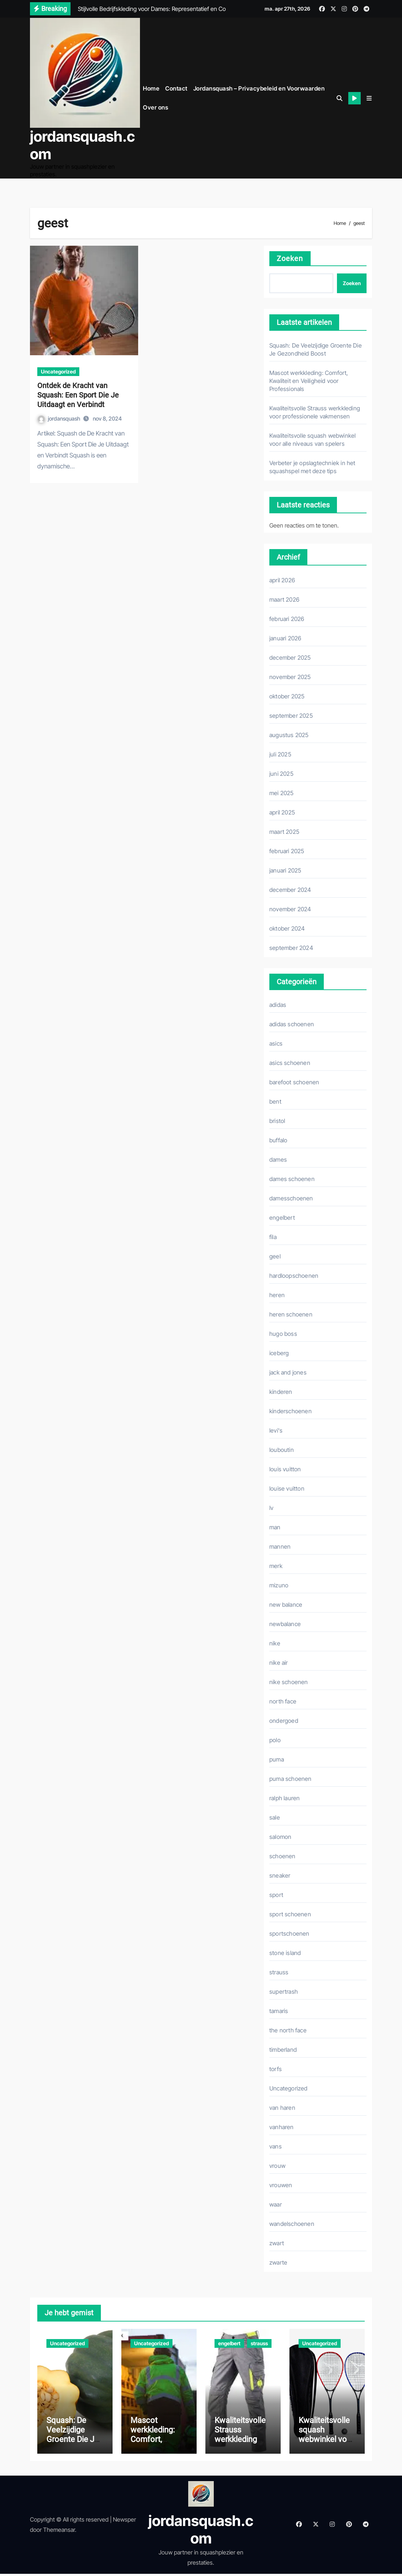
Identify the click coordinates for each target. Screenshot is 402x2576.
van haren (282, 2107)
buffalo (278, 1139)
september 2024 (291, 947)
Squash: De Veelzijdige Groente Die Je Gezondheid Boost (72, 2442)
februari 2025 (286, 850)
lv (271, 1507)
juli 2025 (280, 753)
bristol (277, 1120)
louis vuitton (285, 1468)
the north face (288, 2029)
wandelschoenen (291, 2223)
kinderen (280, 1391)
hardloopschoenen (293, 1275)
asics (275, 1042)
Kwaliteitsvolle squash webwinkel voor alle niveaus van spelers (327, 2442)
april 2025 (282, 811)
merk (275, 1565)
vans (275, 2145)
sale (274, 1816)
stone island (285, 1952)
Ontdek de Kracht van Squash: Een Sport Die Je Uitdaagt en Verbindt (78, 394)
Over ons (155, 106)
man (275, 1526)
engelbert (282, 1216)
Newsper (124, 2521)
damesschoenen (291, 1197)
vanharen (281, 2126)
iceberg (279, 1352)
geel (275, 1255)
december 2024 (290, 889)
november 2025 (290, 676)
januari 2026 (285, 637)
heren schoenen (290, 1313)
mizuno (278, 1584)
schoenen (282, 1855)
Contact (176, 88)
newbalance (285, 1623)
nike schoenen (288, 1681)
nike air (278, 1661)
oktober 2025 (286, 695)
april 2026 (282, 579)
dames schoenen (292, 1178)
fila (273, 1236)
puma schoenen (290, 1778)
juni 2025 (281, 773)
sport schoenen (290, 1913)
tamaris (278, 2010)
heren (277, 1294)
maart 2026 (284, 598)
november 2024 (290, 908)
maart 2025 (284, 831)
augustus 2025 (289, 734)
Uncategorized (58, 371)
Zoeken (290, 257)
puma (276, 1758)
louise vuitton (286, 1487)
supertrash (283, 1990)
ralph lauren (284, 1797)
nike (274, 1642)
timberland (283, 2048)
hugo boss (283, 1333)
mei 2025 (281, 792)
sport (276, 1894)
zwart (276, 2242)
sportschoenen (289, 1932)
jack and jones (288, 1371)
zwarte (278, 2261)
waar (275, 2203)
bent (275, 1100)
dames (278, 1158)
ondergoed (283, 1720)
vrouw (277, 2165)
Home (151, 88)
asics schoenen (289, 1062)
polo (275, 1739)
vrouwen (280, 2184)
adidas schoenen (291, 1023)
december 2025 (290, 656)
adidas (277, 1004)
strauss (278, 1971)
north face (282, 1700)
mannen (280, 1545)
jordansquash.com (82, 144)
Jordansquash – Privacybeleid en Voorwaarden (259, 88)
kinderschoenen (290, 1410)
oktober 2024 (287, 927)
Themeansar (59, 2531)
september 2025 (291, 714)
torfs (275, 2068)
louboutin (281, 1449)
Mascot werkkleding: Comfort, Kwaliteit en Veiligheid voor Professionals (308, 380)
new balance (285, 1603)
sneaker (279, 1874)
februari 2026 (286, 618)
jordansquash (59, 417)
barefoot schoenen (294, 1081)
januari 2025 (285, 869)
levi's (275, 1429)
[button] (369, 97)
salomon (280, 1836)
